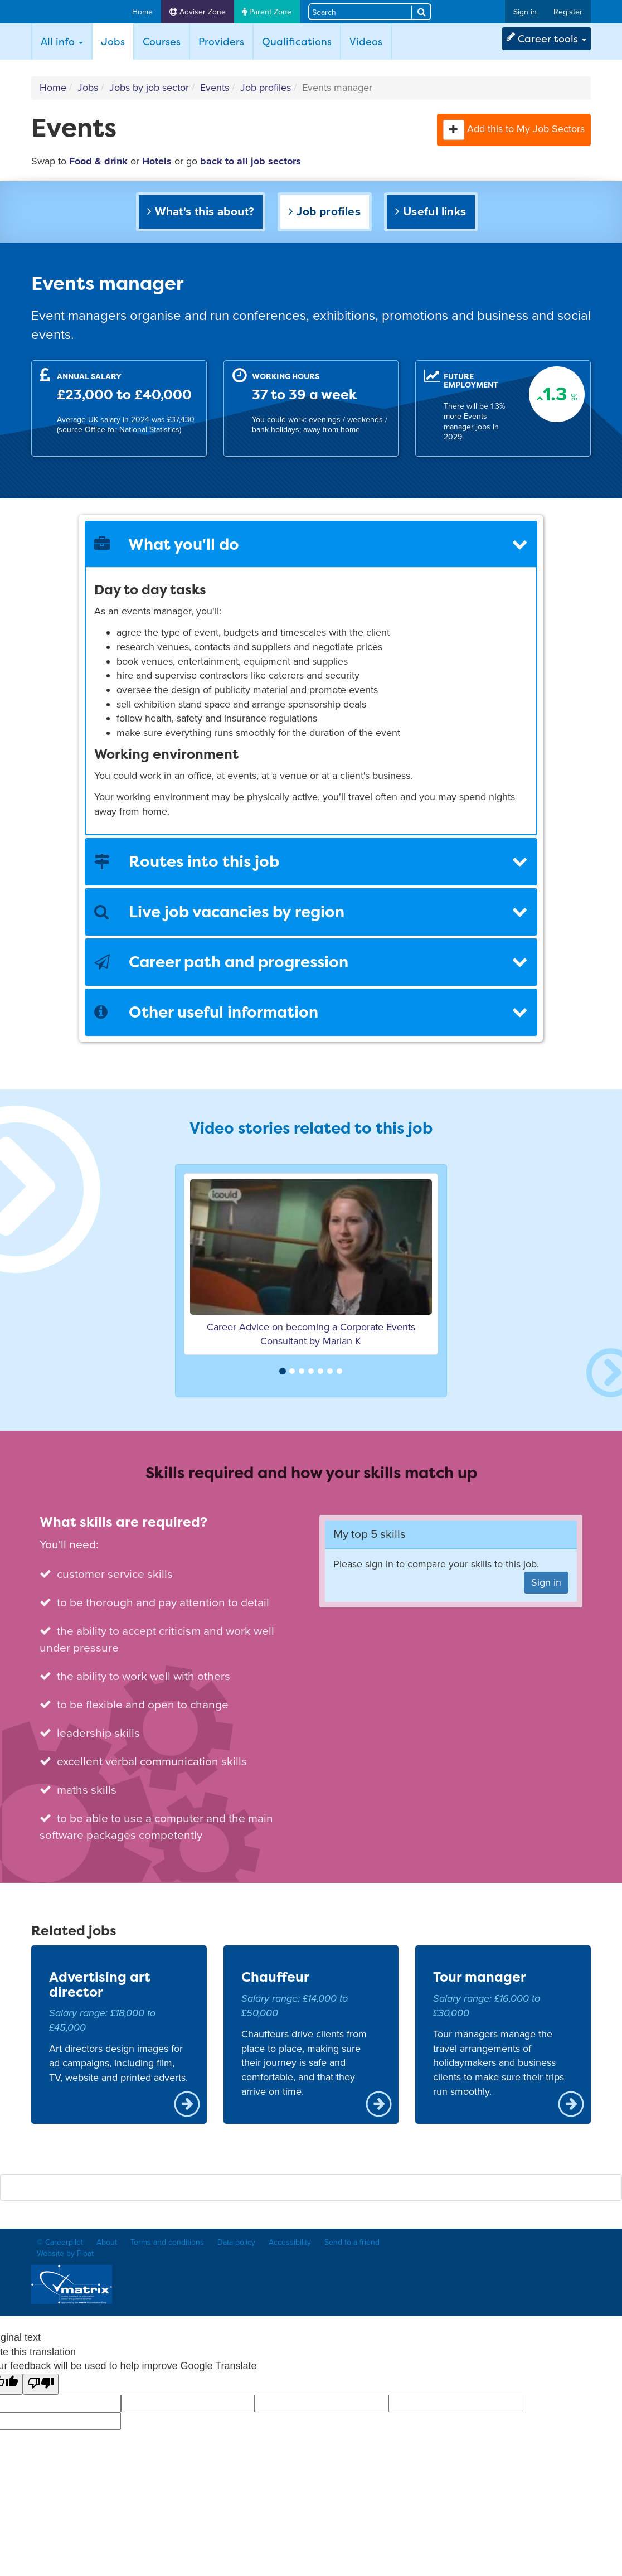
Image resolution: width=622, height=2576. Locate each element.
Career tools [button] (546, 39)
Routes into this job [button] (311, 861)
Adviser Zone (197, 12)
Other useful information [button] (311, 1012)
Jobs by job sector (149, 87)
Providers (221, 42)
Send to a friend (352, 2242)
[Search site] (360, 11)
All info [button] (62, 42)
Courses (162, 42)
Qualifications (297, 42)
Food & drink (98, 161)
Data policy (236, 2242)
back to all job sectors (250, 161)
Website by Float (65, 2253)
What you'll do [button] (311, 544)
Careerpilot (74, 12)
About (106, 2242)
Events (214, 87)
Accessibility (290, 2242)
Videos (365, 42)
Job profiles (265, 87)
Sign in (525, 12)
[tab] (311, 544)
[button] (453, 130)
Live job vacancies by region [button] (311, 911)
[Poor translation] (41, 2384)
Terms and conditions (167, 2242)
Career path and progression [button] (311, 961)
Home (142, 12)
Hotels (157, 161)
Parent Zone (266, 12)
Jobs (117, 41)
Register (567, 12)
